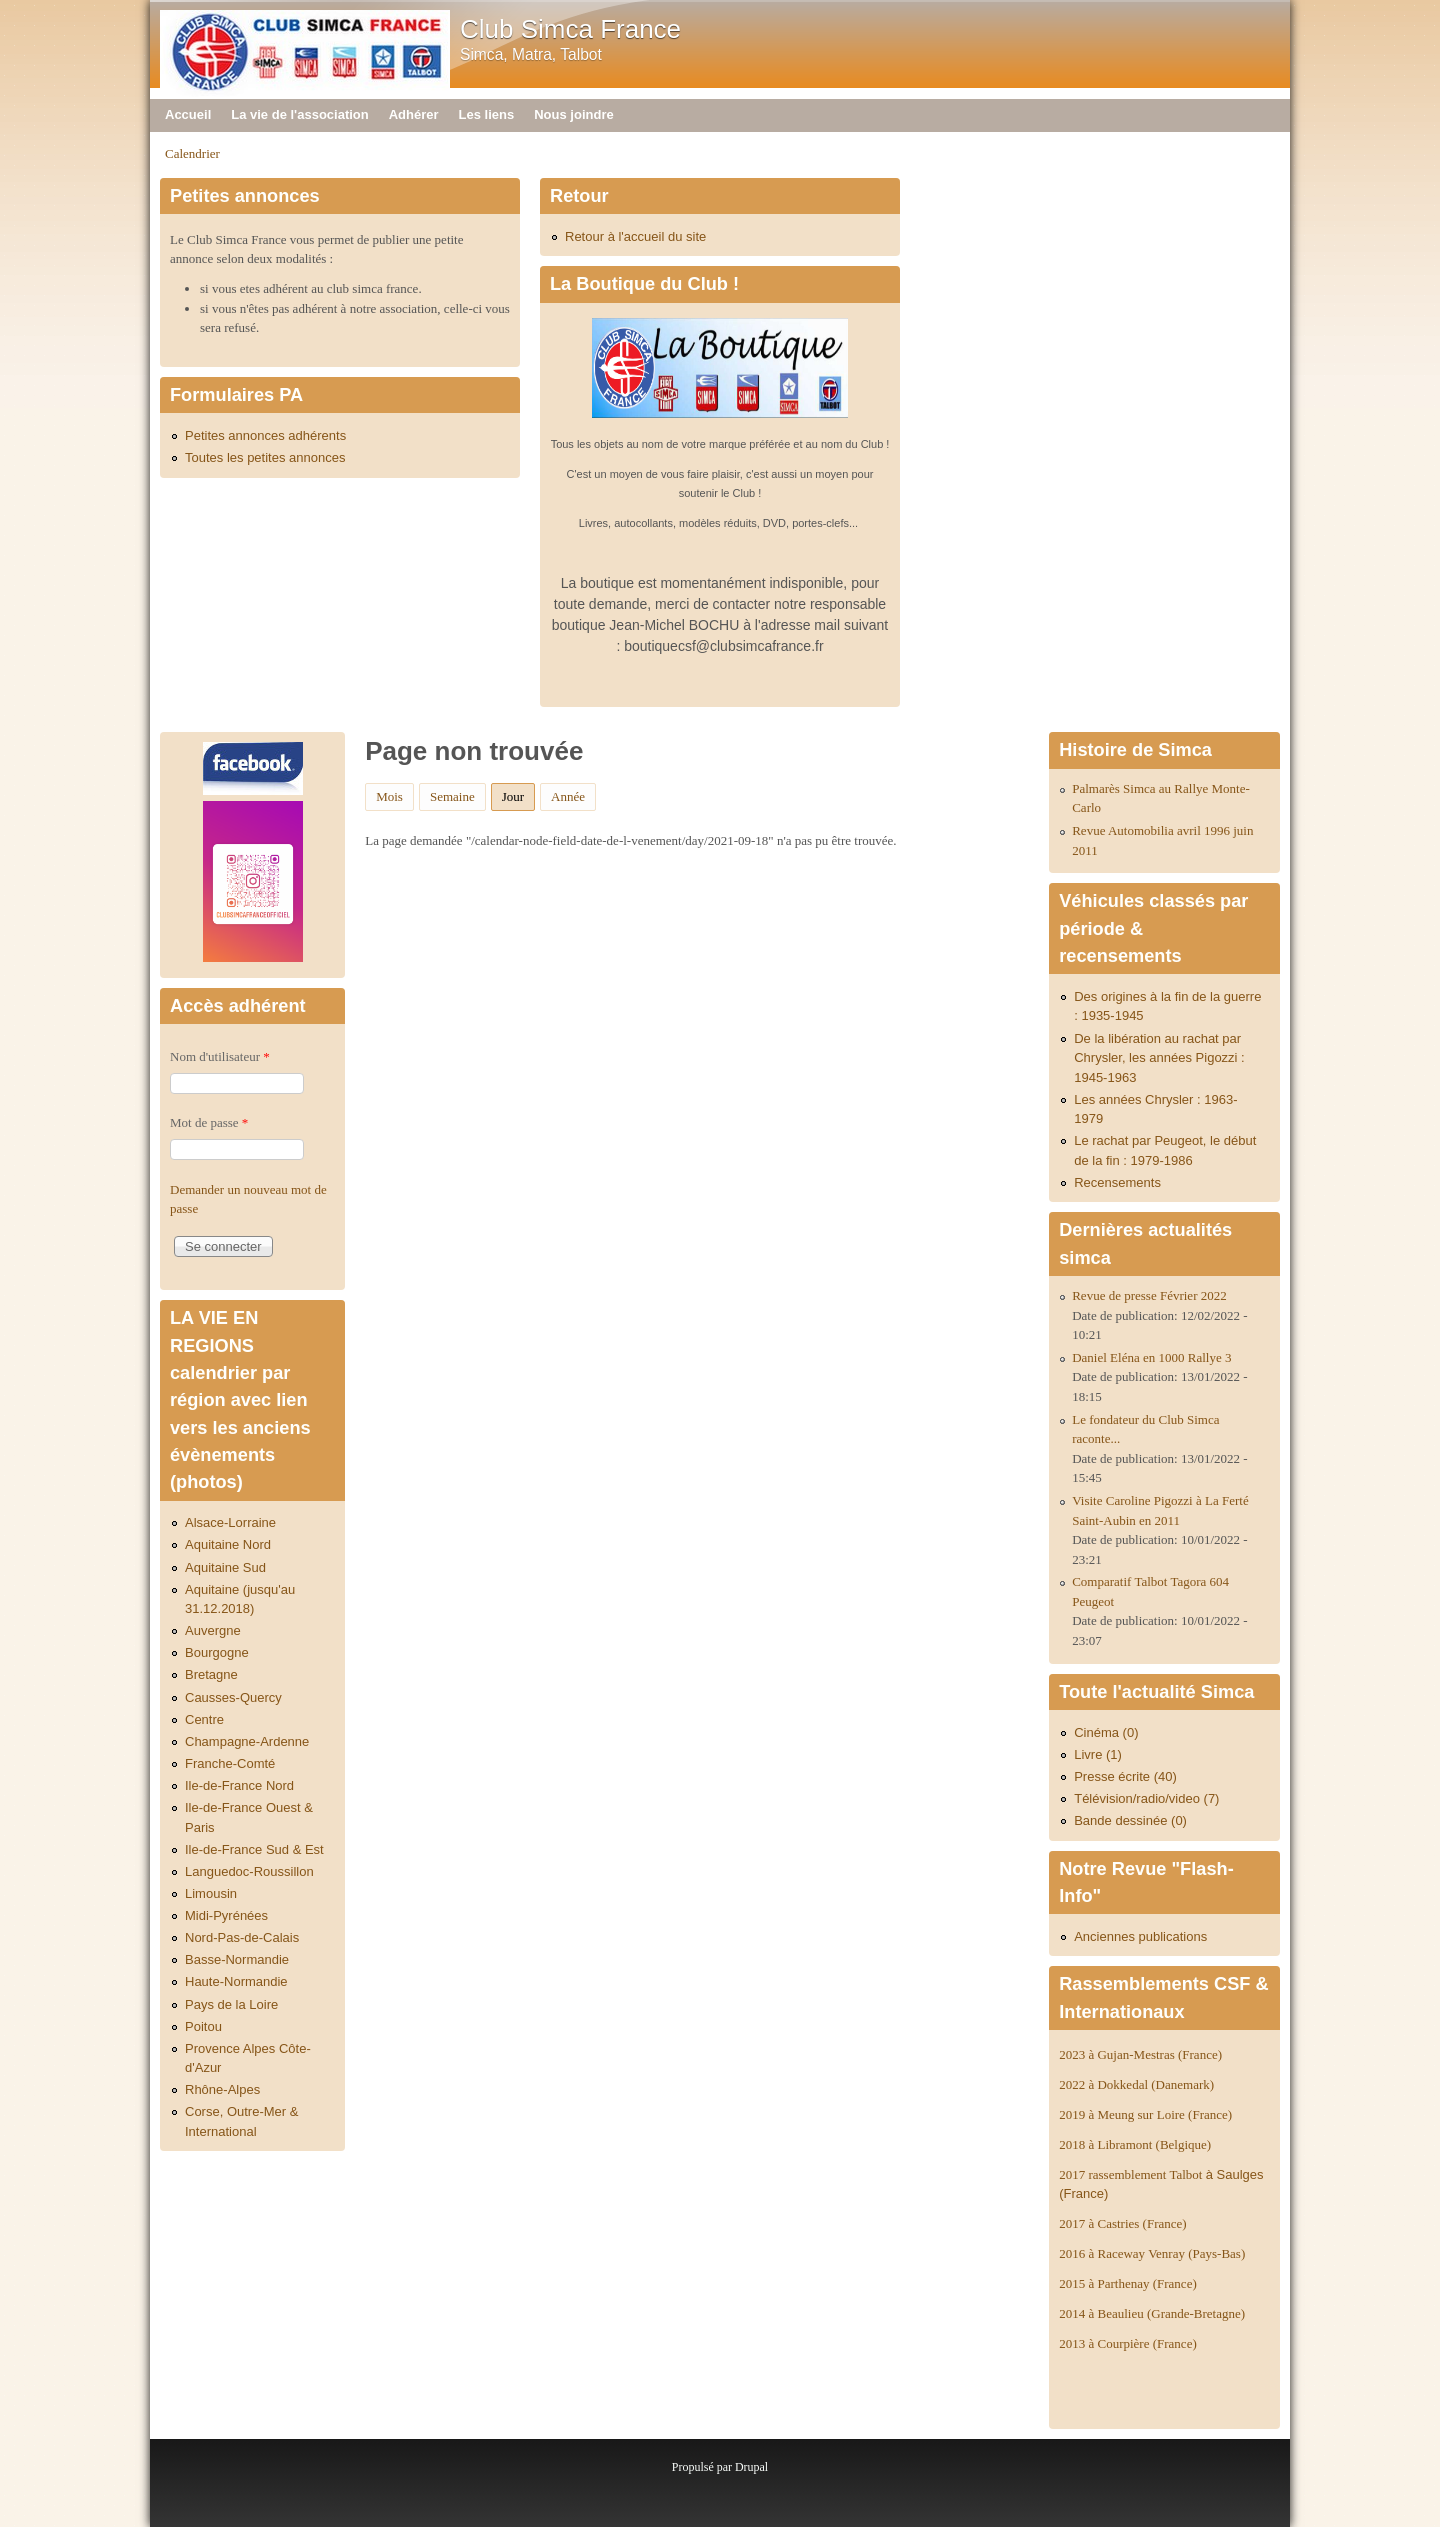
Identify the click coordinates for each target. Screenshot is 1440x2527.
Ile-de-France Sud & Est (254, 1849)
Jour (518, 794)
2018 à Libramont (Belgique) (1135, 2144)
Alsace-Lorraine (230, 1522)
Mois (389, 796)
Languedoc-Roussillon (249, 1871)
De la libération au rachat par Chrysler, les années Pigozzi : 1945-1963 (1159, 1058)
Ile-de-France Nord (239, 1785)
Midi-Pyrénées (226, 1915)
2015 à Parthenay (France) (1128, 2283)
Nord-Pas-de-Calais (242, 1937)
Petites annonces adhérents (265, 435)
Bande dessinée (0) (1130, 1820)
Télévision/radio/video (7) (1146, 1798)
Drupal (751, 2467)
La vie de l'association (299, 114)
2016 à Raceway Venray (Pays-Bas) (1152, 2253)
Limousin (211, 1893)
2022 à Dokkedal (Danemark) (1138, 2084)
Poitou (203, 2026)
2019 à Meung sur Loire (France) (1145, 2114)
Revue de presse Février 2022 (1149, 1295)
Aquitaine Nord (228, 1544)
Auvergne (213, 1630)
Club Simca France (570, 29)
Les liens (487, 114)
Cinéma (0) (1106, 1732)
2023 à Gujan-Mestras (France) (1140, 2054)
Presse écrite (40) (1125, 1776)
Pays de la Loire (231, 2004)
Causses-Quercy (233, 1697)
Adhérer (414, 114)
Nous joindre (573, 114)
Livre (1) (1098, 1754)
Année (568, 796)
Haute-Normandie (236, 1981)
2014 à (1152, 2313)
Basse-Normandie (237, 1959)
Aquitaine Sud (225, 1567)
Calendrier (192, 153)
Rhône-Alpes (222, 2089)
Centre (204, 1719)
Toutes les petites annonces (265, 457)
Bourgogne (217, 1652)
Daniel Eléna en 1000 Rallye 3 (1151, 1357)
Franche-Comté (230, 1763)
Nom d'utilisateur (220, 1056)
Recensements (1117, 1182)
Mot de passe (209, 1122)
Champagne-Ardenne (247, 1741)
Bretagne (211, 1674)
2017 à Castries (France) (1122, 2223)
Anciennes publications (1140, 1936)
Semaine (452, 796)
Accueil (188, 114)
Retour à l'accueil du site (635, 236)
